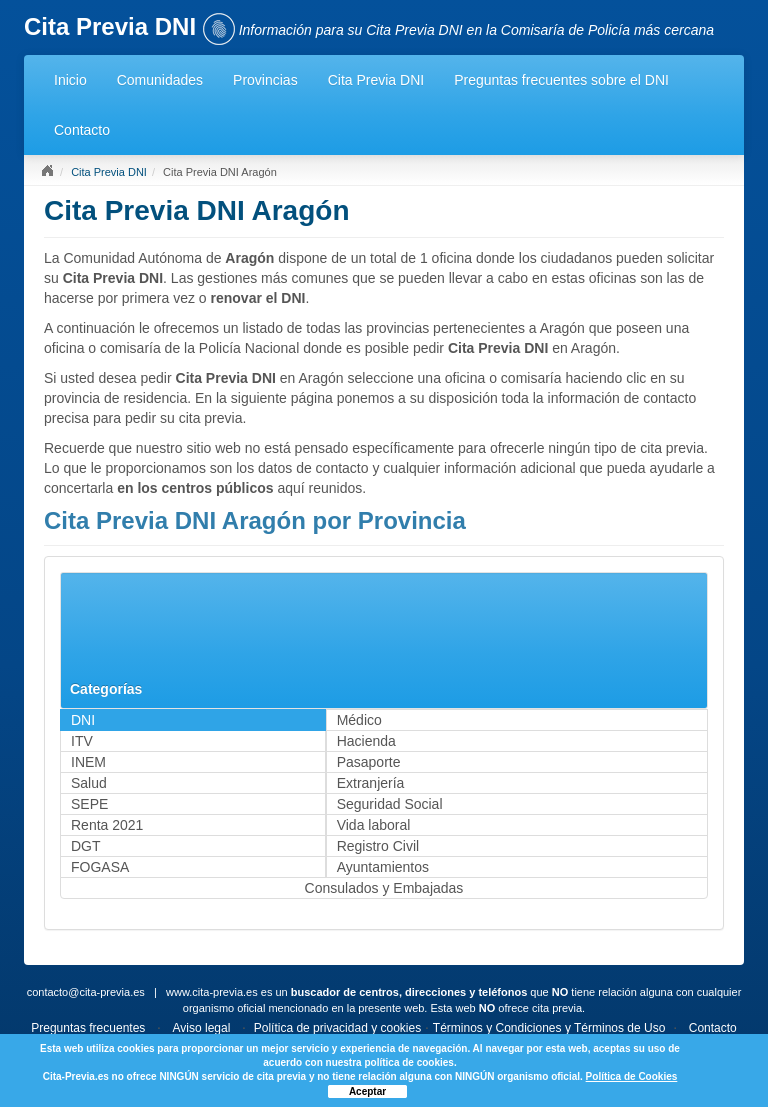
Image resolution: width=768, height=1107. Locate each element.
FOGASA (100, 867)
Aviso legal (202, 1028)
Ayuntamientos (383, 867)
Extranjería (371, 783)
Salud (89, 783)
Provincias (265, 80)
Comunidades (160, 80)
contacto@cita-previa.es (86, 992)
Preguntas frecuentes (88, 1028)
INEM (88, 762)
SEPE (89, 804)
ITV (82, 741)
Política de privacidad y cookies (337, 1028)
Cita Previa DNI (376, 80)
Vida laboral (374, 825)
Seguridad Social (390, 804)
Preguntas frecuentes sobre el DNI (561, 80)
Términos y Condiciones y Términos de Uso (549, 1028)
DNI (83, 720)
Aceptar (367, 1091)
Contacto (82, 130)
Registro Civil (378, 846)
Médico (359, 720)
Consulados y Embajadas (384, 888)
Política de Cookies (632, 1076)
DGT (86, 846)
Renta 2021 (107, 825)
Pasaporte (369, 762)
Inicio (70, 80)
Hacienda (366, 741)
